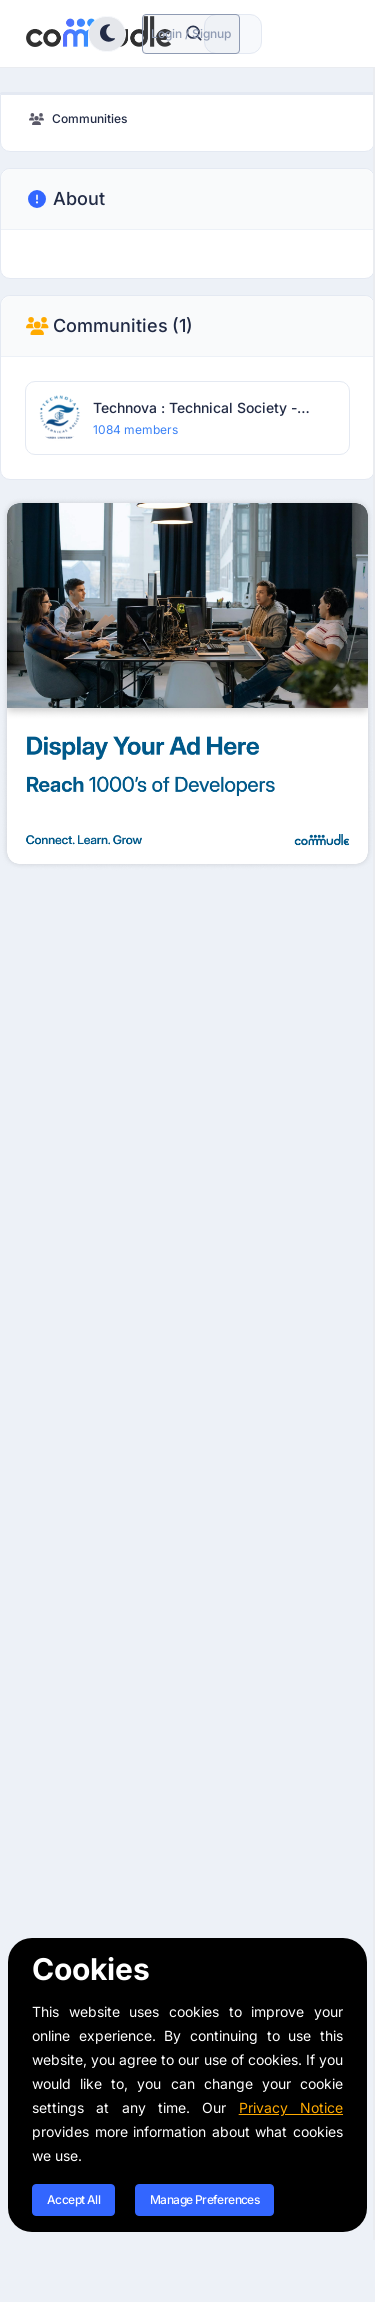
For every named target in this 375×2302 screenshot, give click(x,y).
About (65, 199)
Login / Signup (191, 33)
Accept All (73, 2199)
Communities (109, 326)
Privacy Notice (291, 2107)
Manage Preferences (204, 2199)
